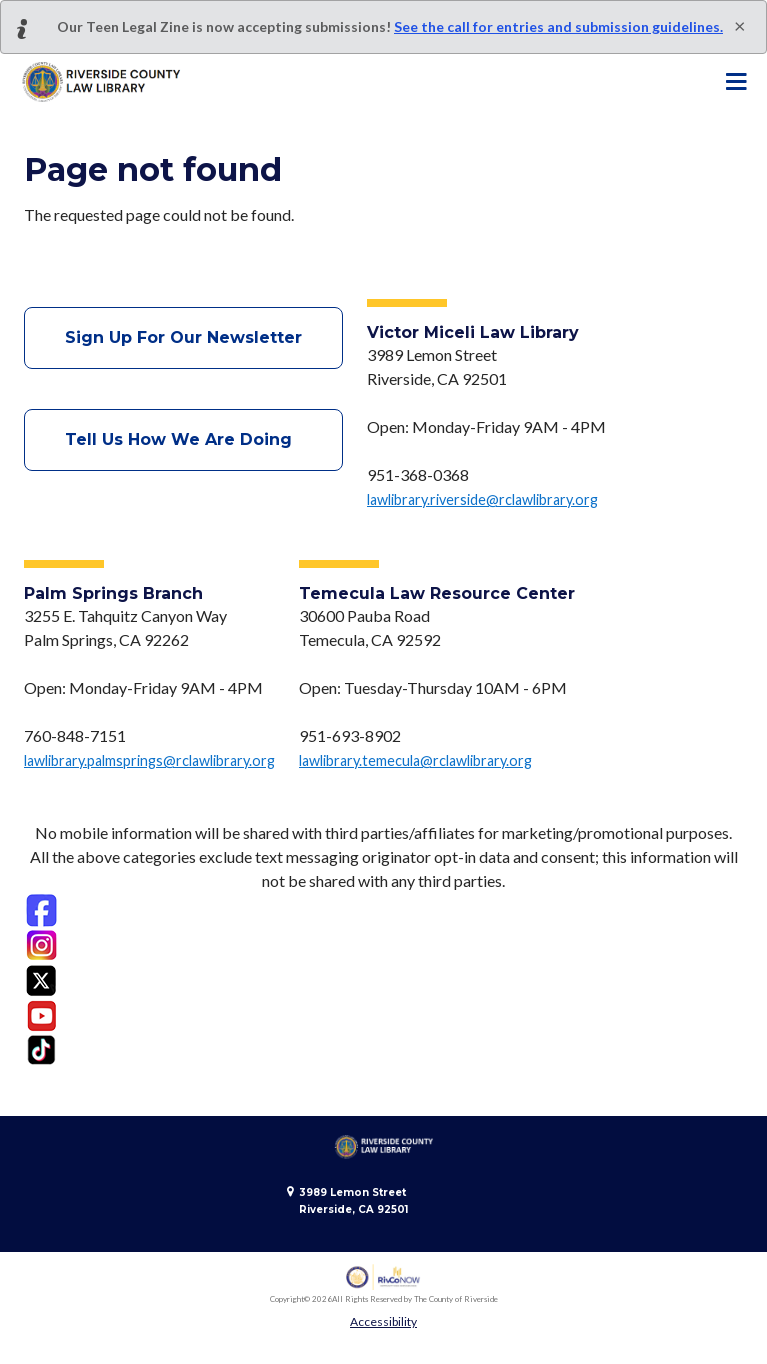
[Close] (740, 25)
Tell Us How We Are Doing (183, 439)
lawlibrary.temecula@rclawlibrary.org (415, 760)
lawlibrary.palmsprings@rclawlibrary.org (149, 760)
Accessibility (383, 1321)
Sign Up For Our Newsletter (183, 337)
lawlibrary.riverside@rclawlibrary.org (482, 499)
